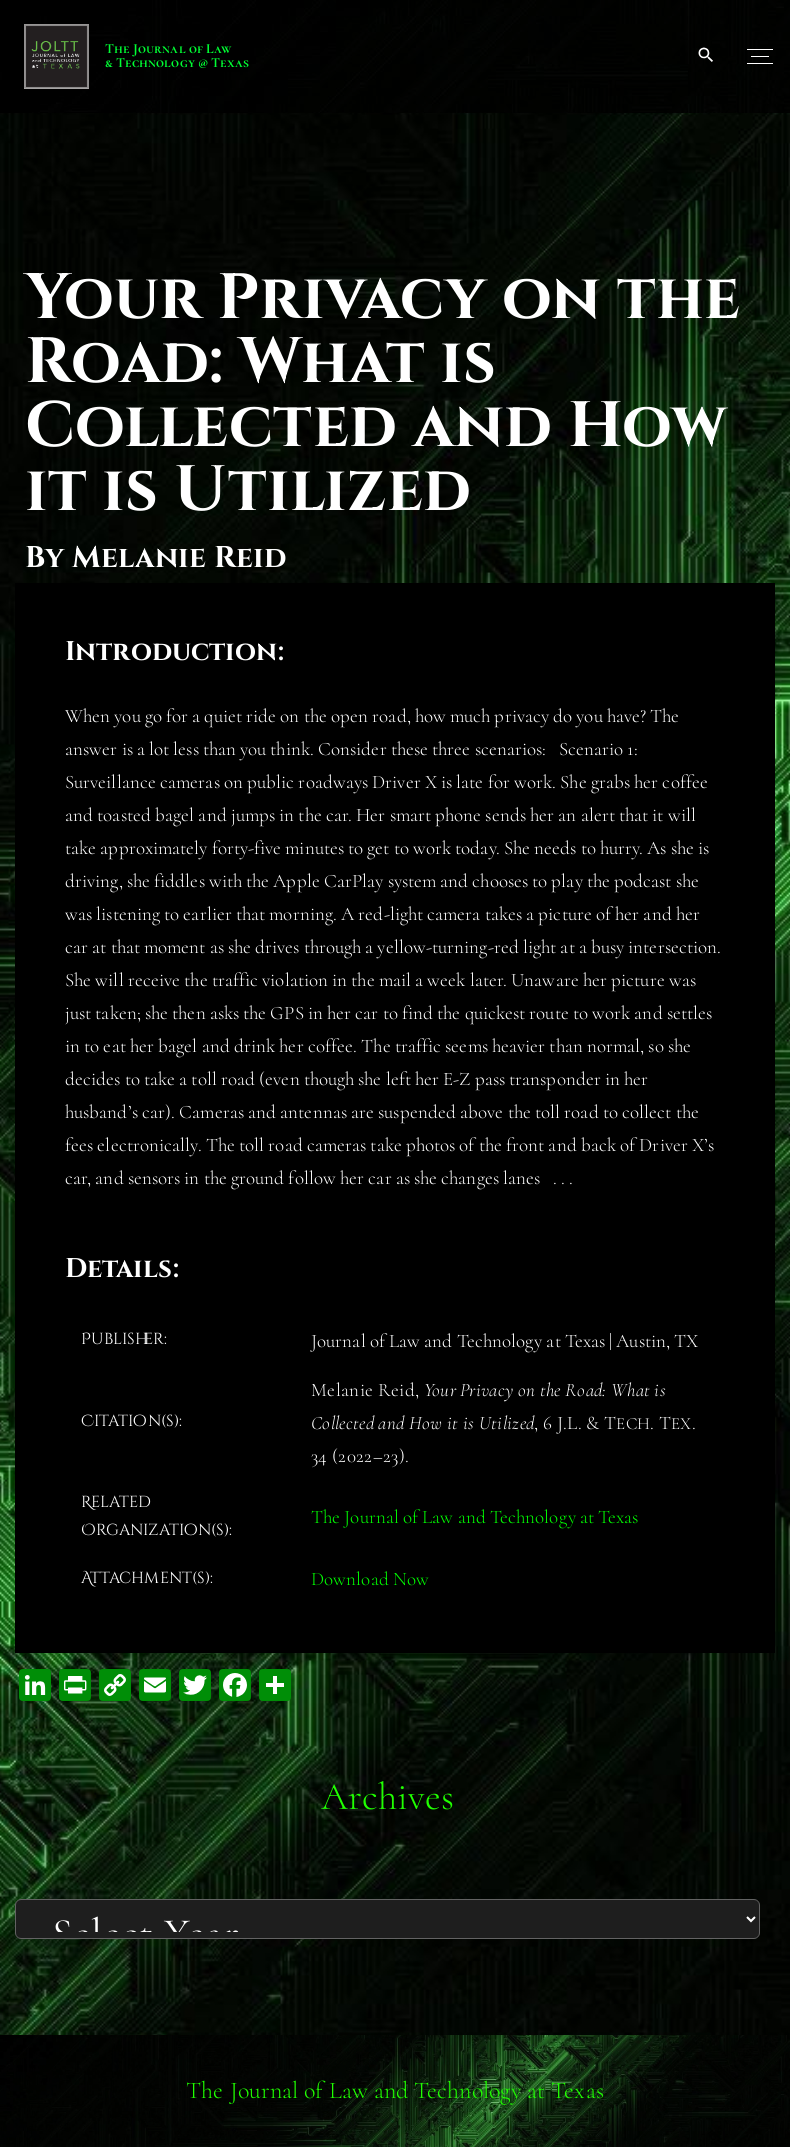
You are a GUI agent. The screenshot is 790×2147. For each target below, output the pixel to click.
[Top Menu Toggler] (760, 56)
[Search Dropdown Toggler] (706, 56)
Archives (388, 1796)
